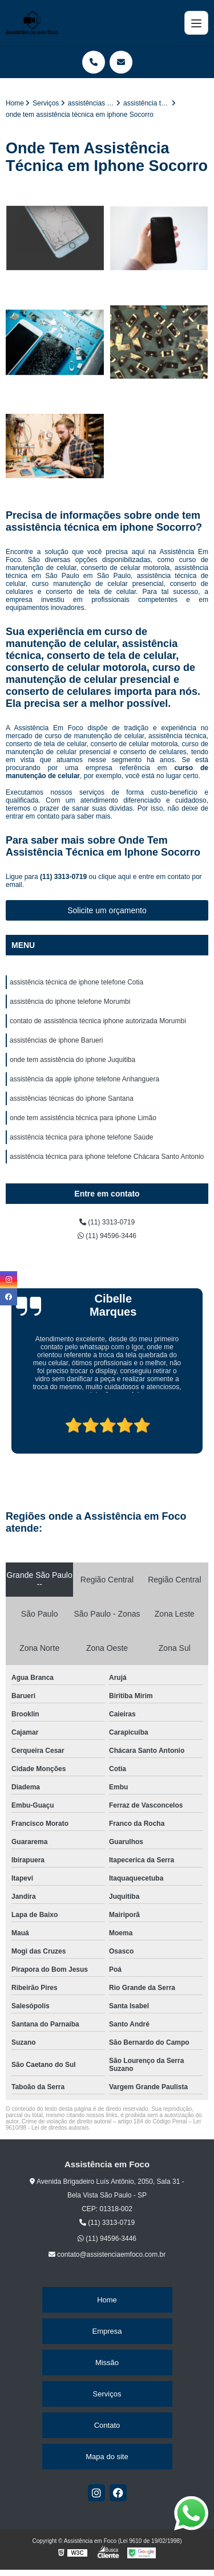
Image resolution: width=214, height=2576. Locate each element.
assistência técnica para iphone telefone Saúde (82, 1137)
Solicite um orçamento (107, 910)
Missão (107, 2362)
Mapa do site (107, 2456)
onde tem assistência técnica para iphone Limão (83, 1118)
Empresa (107, 2331)
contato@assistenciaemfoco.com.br (107, 2254)
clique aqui (114, 877)
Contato (107, 2425)
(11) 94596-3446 (107, 1236)
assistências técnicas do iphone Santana (72, 1098)
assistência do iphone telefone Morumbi (70, 1002)
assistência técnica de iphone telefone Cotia (76, 982)
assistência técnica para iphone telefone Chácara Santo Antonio (107, 1157)
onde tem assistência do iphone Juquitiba (72, 1060)
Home (107, 2300)
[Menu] (196, 22)
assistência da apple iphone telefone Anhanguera (84, 1079)
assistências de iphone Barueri (56, 1040)
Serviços (107, 2394)
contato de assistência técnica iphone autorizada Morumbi (98, 1021)
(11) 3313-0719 (64, 877)
